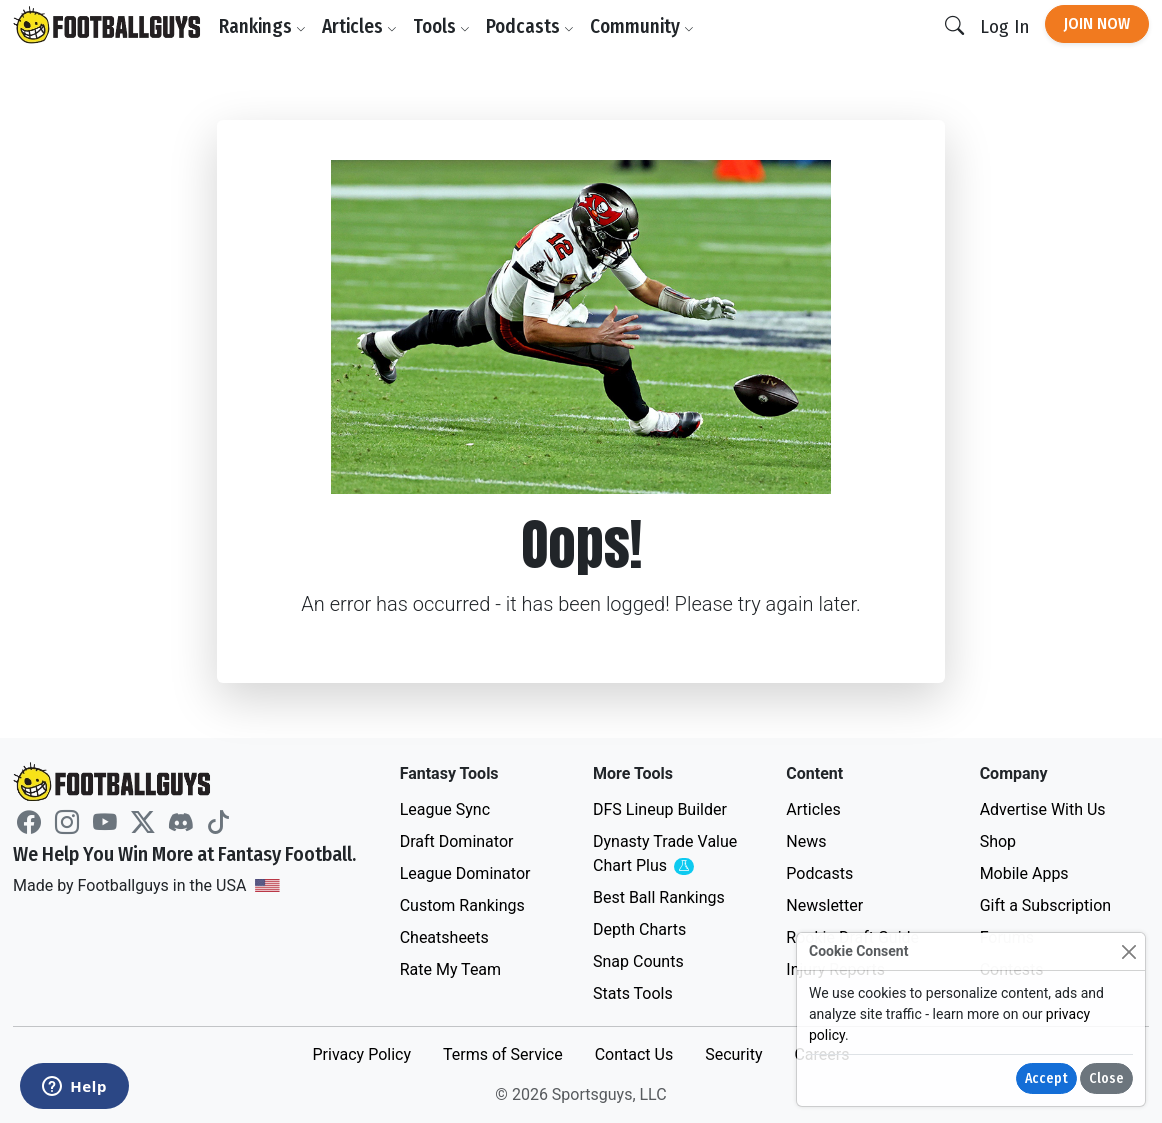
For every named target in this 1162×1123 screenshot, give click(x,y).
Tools (441, 26)
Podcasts (530, 26)
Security (733, 1054)
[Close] (1128, 951)
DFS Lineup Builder (660, 809)
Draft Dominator (457, 841)
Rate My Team (450, 969)
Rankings (262, 26)
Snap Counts (638, 961)
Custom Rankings (462, 905)
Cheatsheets (444, 937)
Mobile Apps (1024, 873)
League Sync (445, 809)
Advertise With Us (1043, 809)
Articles (359, 26)
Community (642, 26)
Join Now (1097, 23)
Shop (998, 841)
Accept (1046, 1078)
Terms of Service (503, 1054)
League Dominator (465, 873)
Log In (1004, 26)
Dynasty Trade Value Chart (669, 854)
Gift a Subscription (1046, 905)
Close (1106, 1078)
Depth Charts (639, 929)
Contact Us (634, 1054)
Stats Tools (633, 993)
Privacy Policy (361, 1054)
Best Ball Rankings (659, 897)
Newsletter (824, 905)
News (806, 841)
